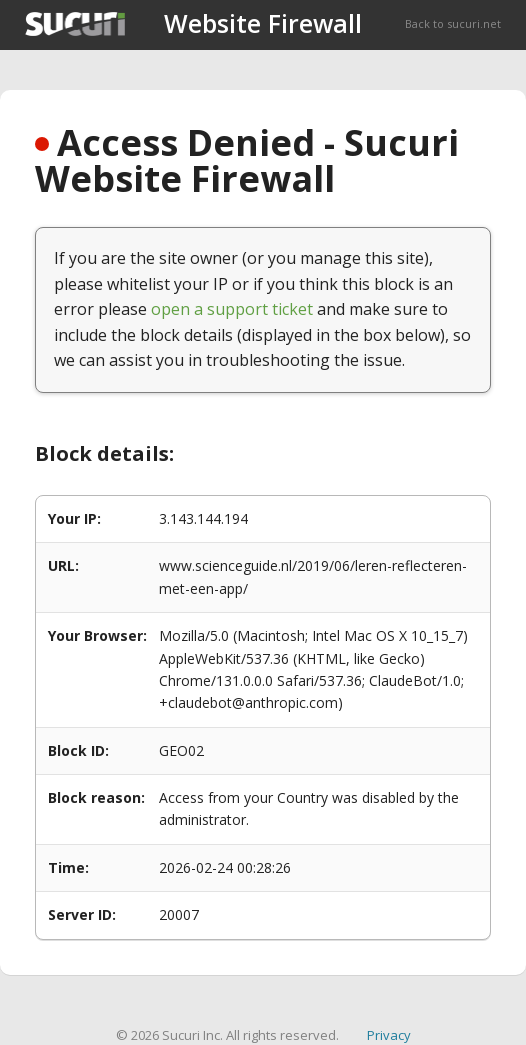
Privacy (389, 1035)
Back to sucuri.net (453, 23)
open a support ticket (232, 309)
